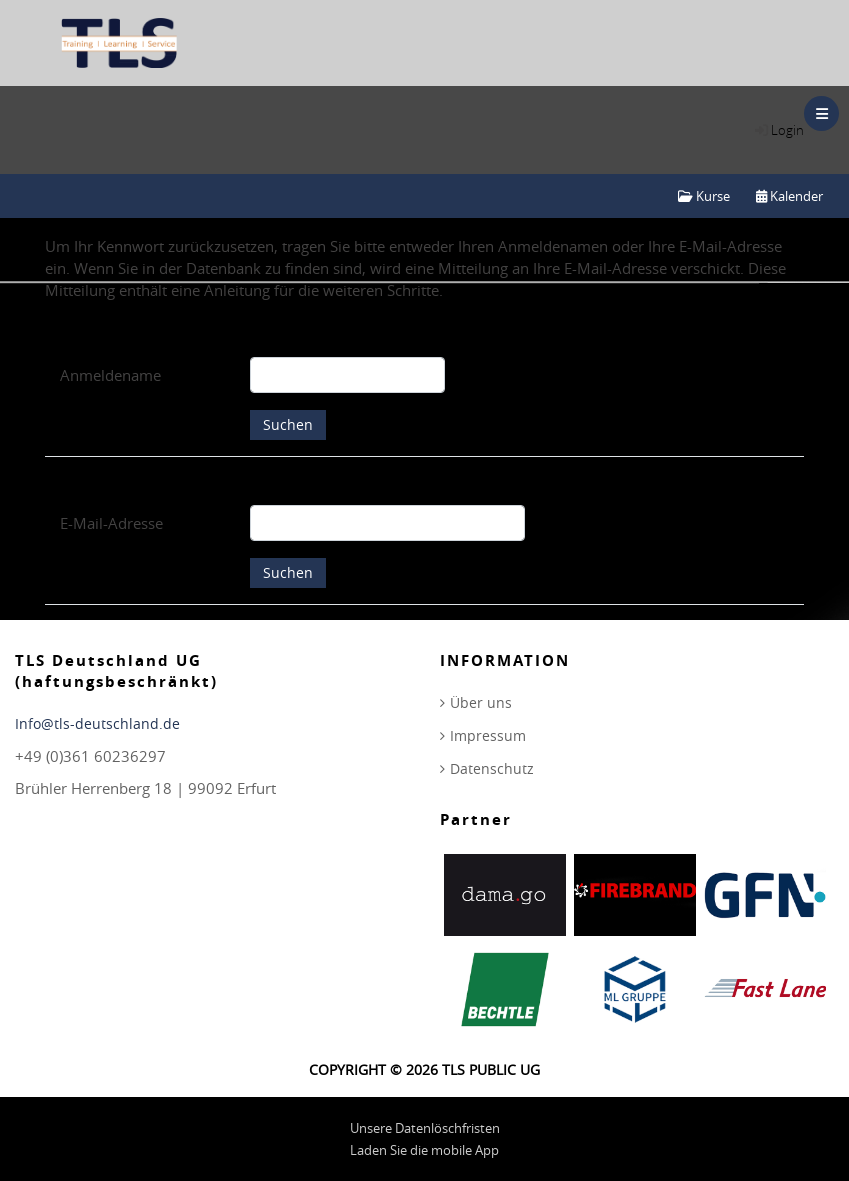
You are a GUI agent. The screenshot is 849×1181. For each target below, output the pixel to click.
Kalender (789, 196)
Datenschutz (492, 768)
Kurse (704, 196)
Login (787, 130)
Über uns (481, 702)
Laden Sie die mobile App (424, 1150)
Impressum (488, 735)
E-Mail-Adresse (111, 523)
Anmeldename (110, 375)
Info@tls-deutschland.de (97, 723)
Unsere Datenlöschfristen (425, 1128)
